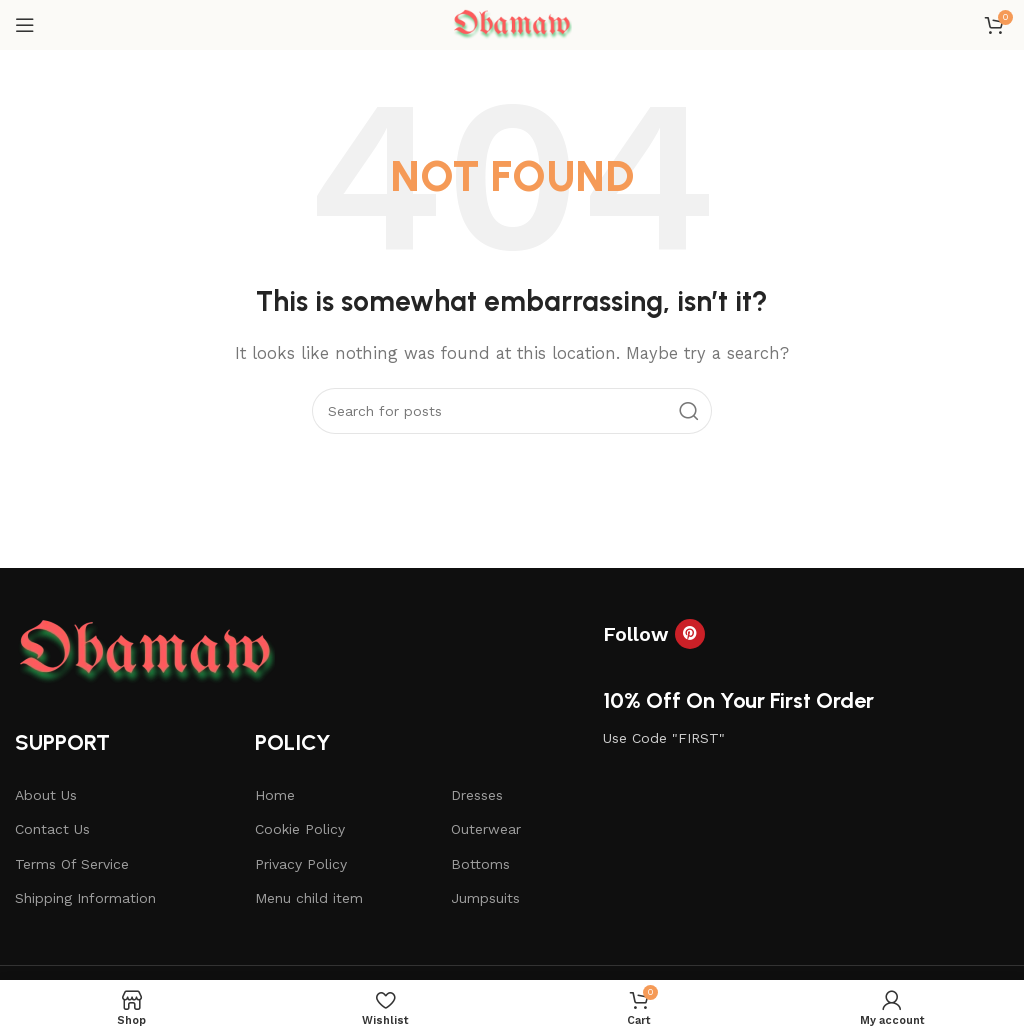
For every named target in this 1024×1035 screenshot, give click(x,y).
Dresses (477, 795)
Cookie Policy (300, 829)
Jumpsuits (485, 898)
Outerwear (486, 829)
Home (275, 795)
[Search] (512, 411)
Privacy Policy (301, 864)
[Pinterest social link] (690, 634)
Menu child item (309, 898)
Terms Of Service (72, 864)
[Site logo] (512, 24)
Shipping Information (85, 898)
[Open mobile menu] (25, 25)
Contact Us (52, 829)
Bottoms (480, 864)
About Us (46, 795)
